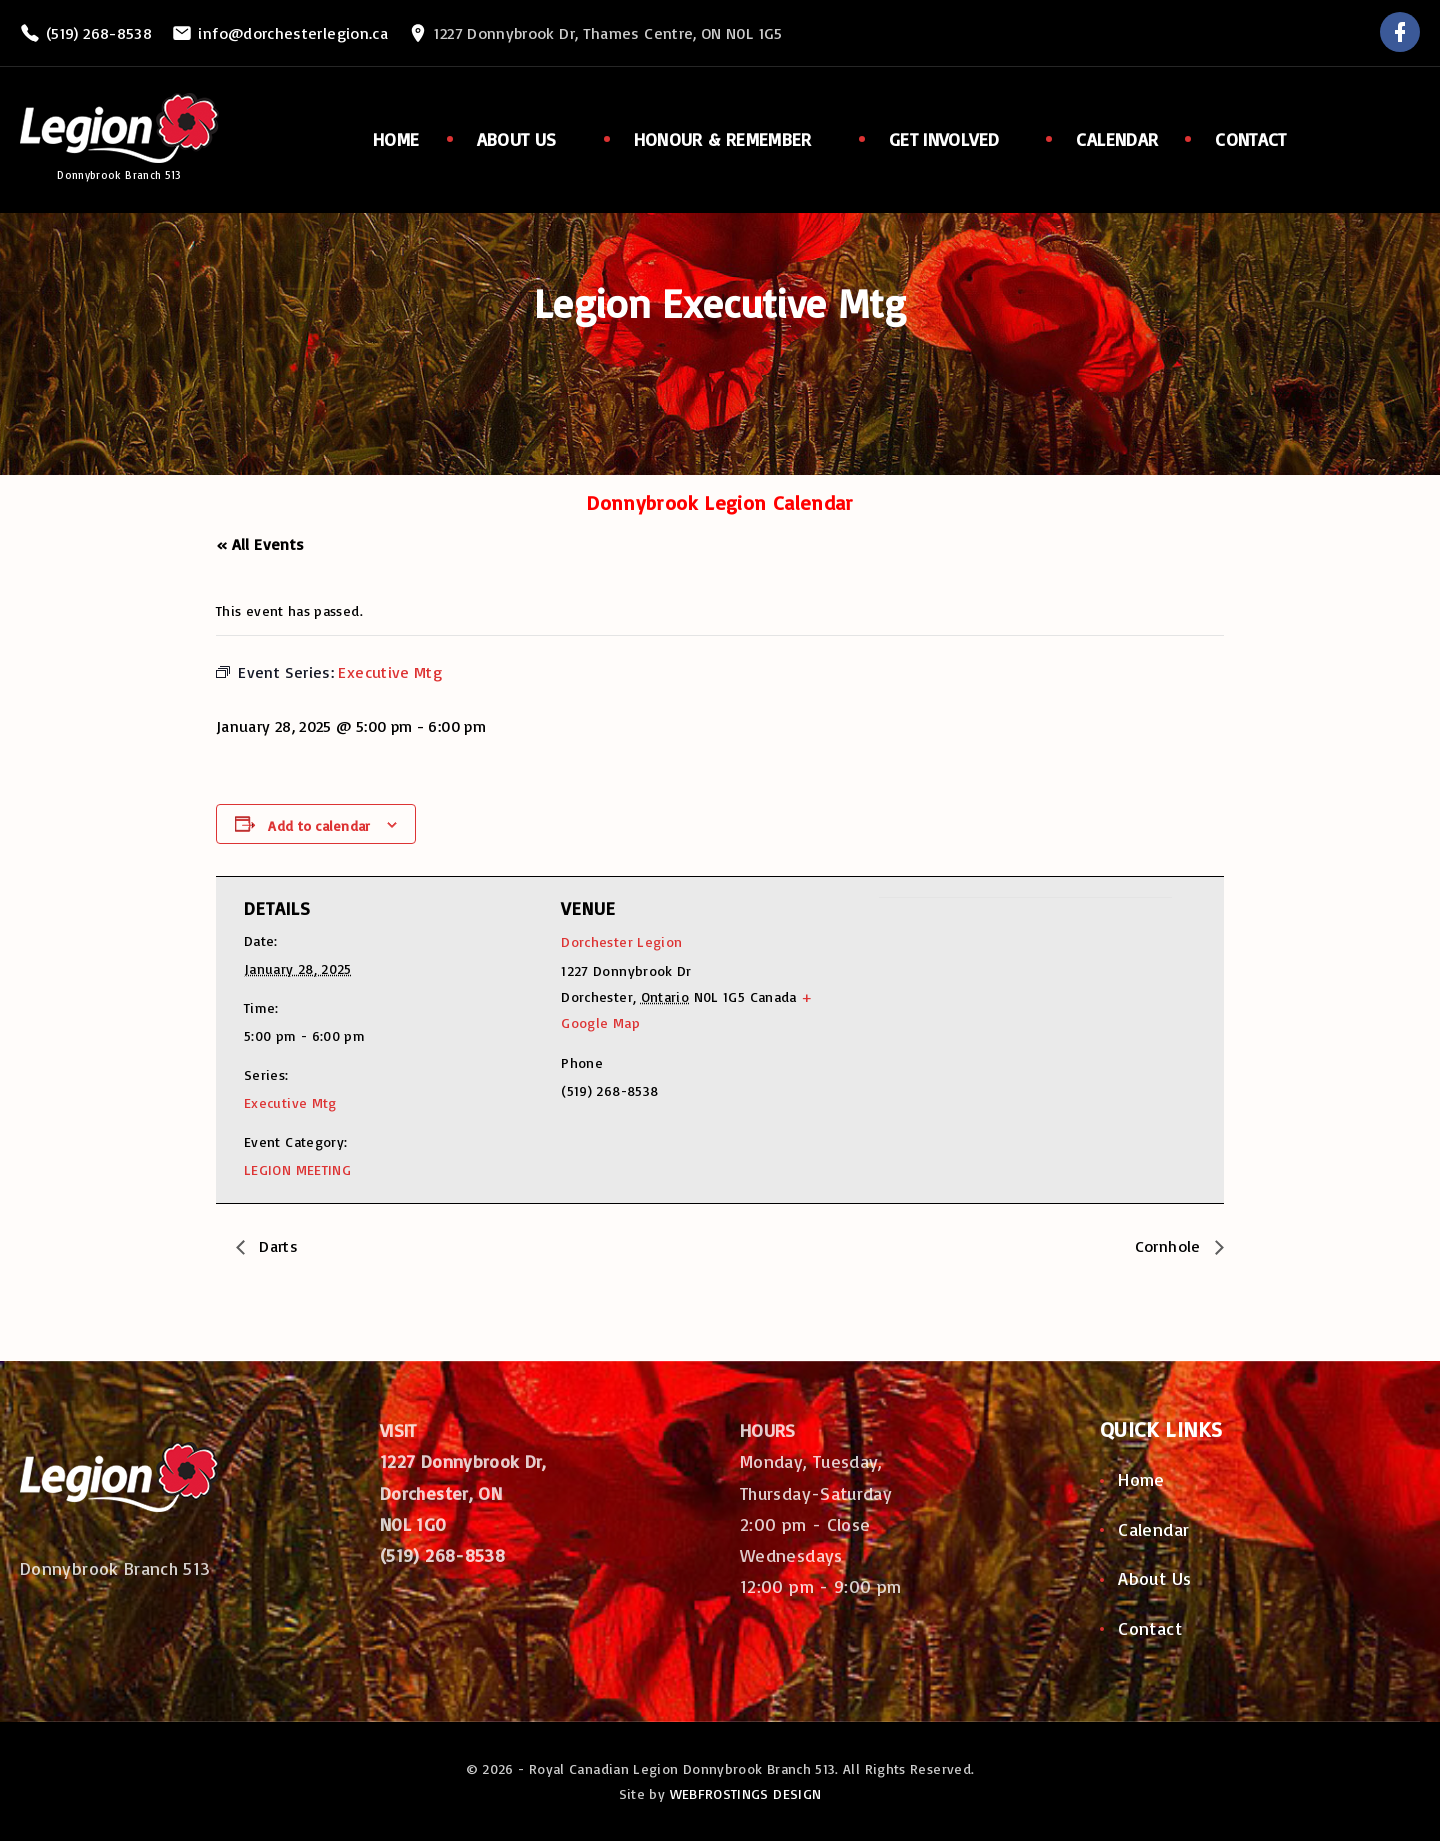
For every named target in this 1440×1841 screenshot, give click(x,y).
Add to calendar (319, 825)
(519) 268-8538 (99, 33)
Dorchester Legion (621, 941)
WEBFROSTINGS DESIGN (746, 1793)
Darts (276, 1246)
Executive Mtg (290, 1102)
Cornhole (1170, 1246)
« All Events (260, 544)
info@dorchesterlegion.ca (293, 33)
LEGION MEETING (297, 1169)
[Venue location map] (984, 1035)
